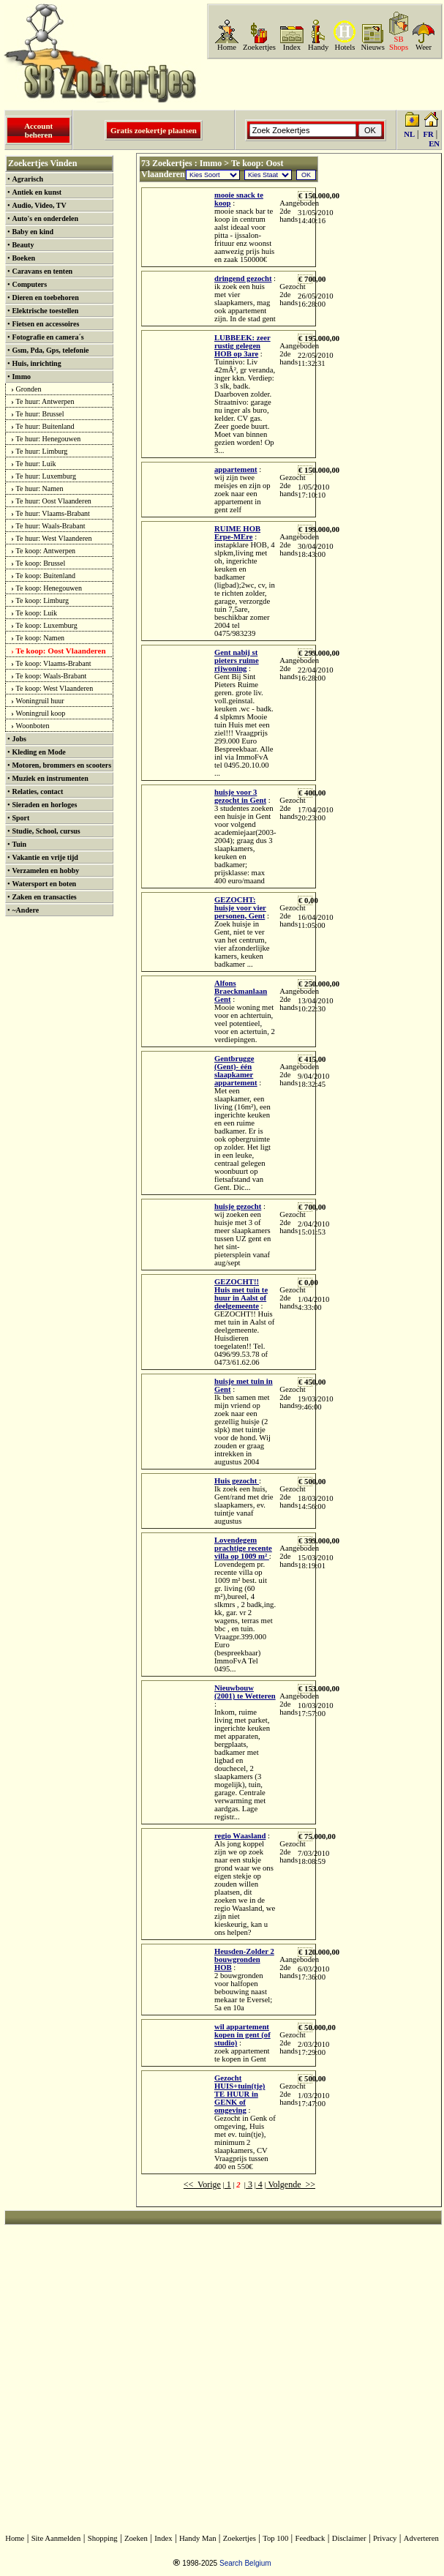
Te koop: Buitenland (46, 576)
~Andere (25, 910)
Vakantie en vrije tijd (45, 857)
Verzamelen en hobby (45, 870)
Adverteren (421, 2538)
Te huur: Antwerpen (45, 401)
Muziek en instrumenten (50, 778)
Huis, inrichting (36, 363)
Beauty (23, 245)
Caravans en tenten (42, 271)
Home (226, 47)
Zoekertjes (259, 47)
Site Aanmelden (56, 2538)
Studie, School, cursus (46, 831)
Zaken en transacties (44, 897)
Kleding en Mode (38, 752)
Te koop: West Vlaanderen (55, 688)
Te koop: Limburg (42, 600)
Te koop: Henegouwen (49, 588)
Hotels (344, 47)
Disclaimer (349, 2538)
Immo (21, 376)
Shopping (103, 2538)
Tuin (19, 844)
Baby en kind (32, 232)
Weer (423, 47)
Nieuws (373, 47)
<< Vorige (202, 2184)
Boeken (23, 258)
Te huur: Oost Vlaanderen (53, 501)
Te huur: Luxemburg (46, 476)
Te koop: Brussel (41, 563)
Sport (20, 818)
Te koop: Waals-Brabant (51, 676)
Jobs (19, 739)
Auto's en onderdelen (45, 218)
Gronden (29, 389)
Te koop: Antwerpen (46, 551)
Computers (29, 284)
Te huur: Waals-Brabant (51, 526)
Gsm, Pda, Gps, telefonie (50, 350)
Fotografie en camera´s (47, 337)
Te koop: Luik (37, 613)
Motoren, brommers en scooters (61, 765)
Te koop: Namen (40, 638)
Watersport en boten (44, 884)
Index (292, 47)
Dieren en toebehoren (45, 297)
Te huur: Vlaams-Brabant (53, 513)
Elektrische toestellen (45, 311)
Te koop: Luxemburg (47, 625)
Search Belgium (245, 2563)
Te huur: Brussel (40, 414)
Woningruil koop (41, 713)
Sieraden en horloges (44, 805)
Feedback (311, 2538)
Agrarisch (27, 179)
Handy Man (198, 2538)
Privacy (385, 2538)
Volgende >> (290, 2184)
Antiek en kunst (36, 192)
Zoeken (136, 2538)
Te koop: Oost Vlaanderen (61, 650)
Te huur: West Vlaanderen (54, 538)
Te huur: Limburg (42, 451)
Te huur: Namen (40, 488)
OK (306, 175)
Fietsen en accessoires (45, 324)
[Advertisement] (380, 375)
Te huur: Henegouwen (48, 439)
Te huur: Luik (36, 464)
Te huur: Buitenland (45, 426)
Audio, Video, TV (39, 205)
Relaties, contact (37, 791)
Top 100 (275, 2538)
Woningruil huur (40, 701)
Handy (318, 47)
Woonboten (33, 726)
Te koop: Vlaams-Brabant (53, 663)
